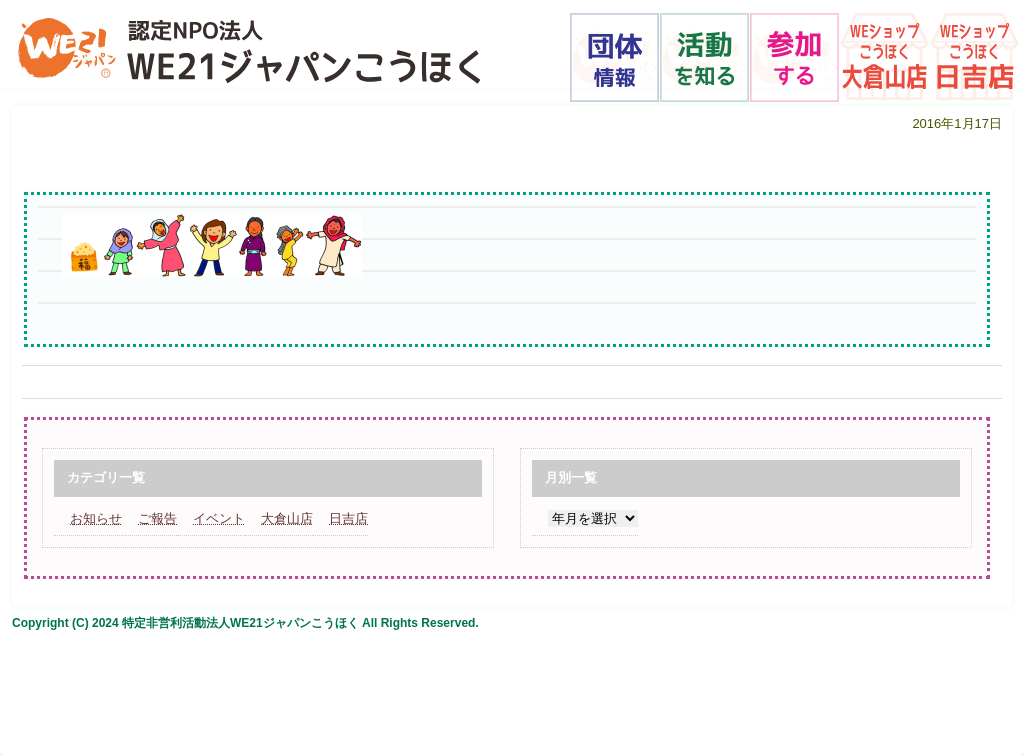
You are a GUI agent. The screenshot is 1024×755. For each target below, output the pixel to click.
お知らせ (96, 518)
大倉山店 (287, 518)
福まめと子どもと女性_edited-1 (221, 152)
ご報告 (157, 518)
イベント (219, 518)
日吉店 (348, 518)
